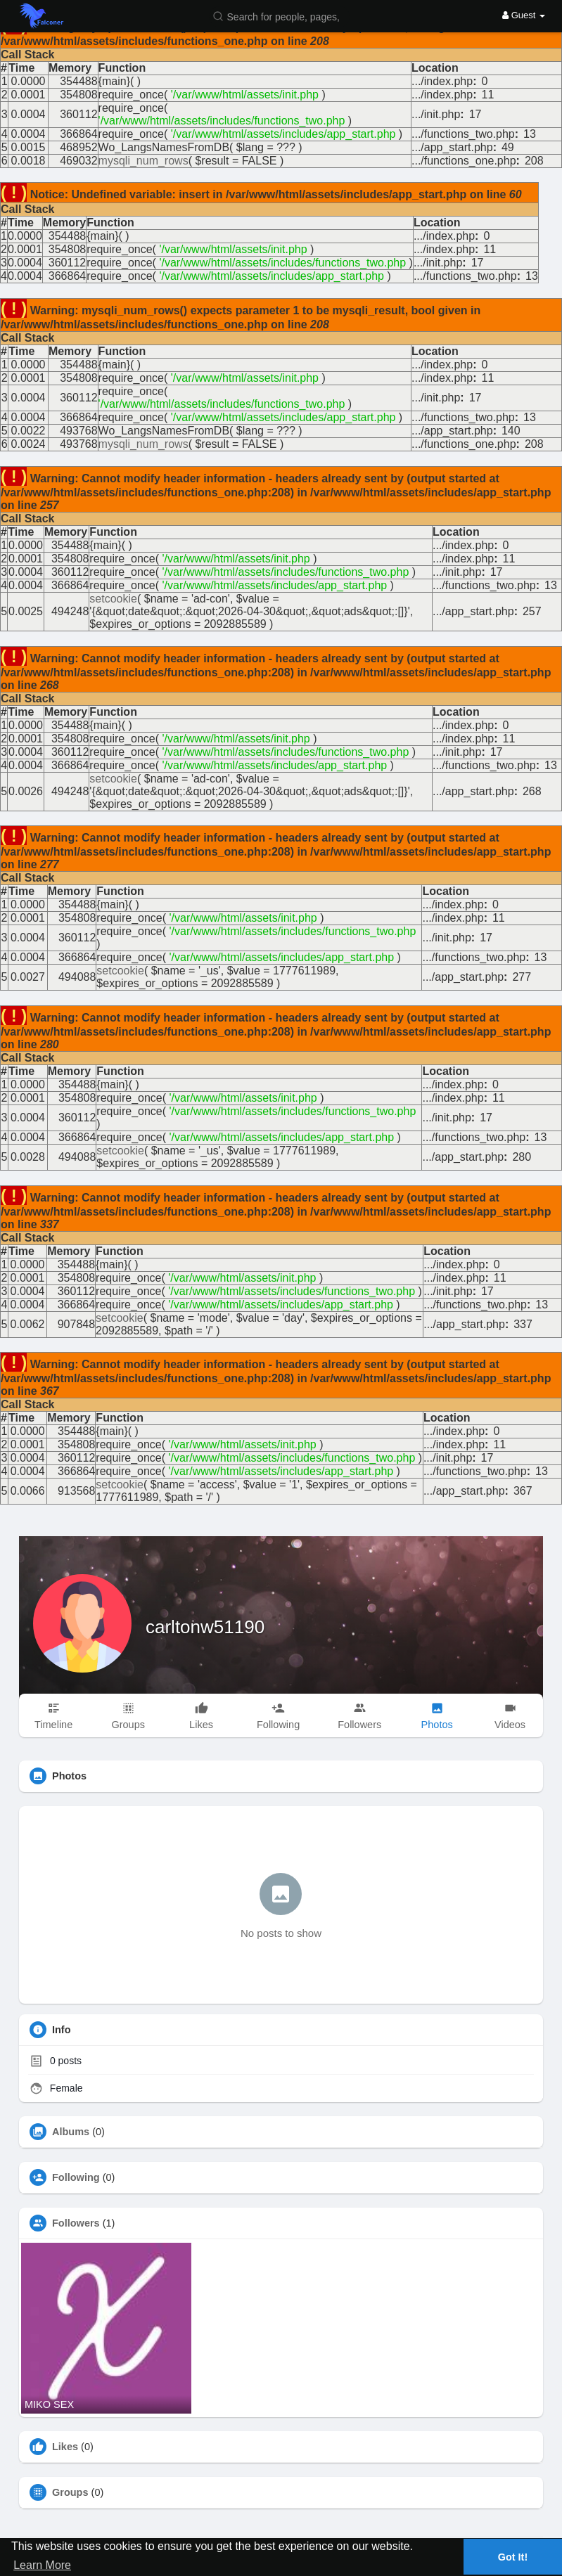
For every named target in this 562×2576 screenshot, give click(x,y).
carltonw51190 (205, 1626)
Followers (76, 2223)
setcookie (113, 599)
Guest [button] (523, 15)
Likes (65, 2446)
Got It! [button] (513, 2557)
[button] (279, 15)
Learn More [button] (42, 2565)
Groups (70, 2492)
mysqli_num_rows (143, 161)
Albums (70, 2131)
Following (76, 2177)
